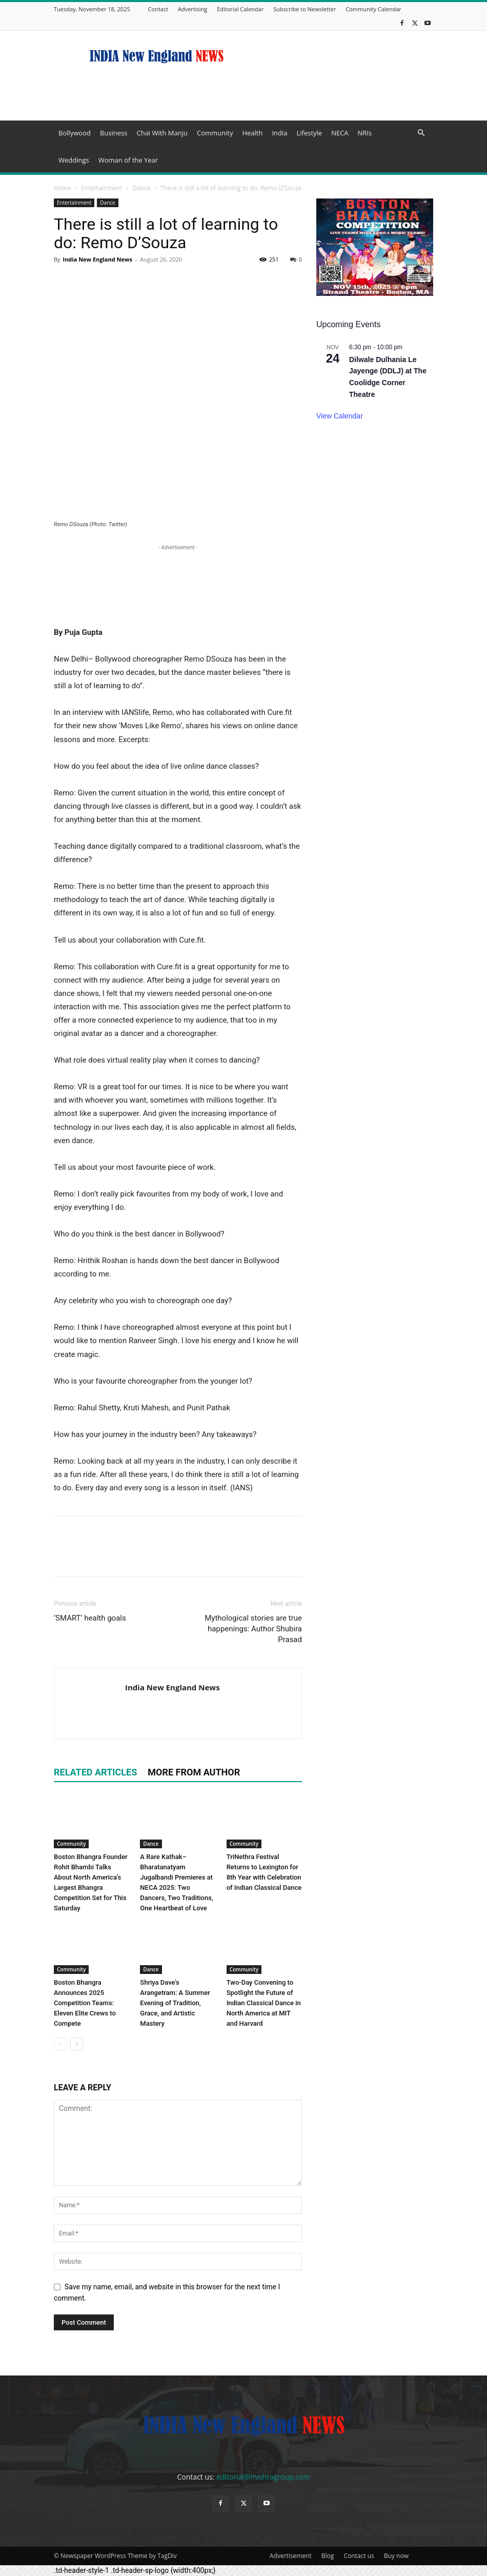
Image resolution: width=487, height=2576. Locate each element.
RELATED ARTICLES (95, 1772)
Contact (158, 9)
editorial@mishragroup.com (263, 2477)
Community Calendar (373, 9)
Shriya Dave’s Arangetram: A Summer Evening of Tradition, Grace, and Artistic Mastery (175, 2003)
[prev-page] (60, 2044)
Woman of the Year (128, 160)
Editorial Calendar (240, 9)
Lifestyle (309, 132)
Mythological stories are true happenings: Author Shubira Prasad (253, 1628)
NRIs (365, 132)
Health (252, 132)
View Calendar (339, 416)
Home (62, 188)
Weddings (73, 160)
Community (215, 132)
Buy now (396, 2555)
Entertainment (102, 188)
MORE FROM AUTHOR (194, 1772)
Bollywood (74, 132)
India (279, 132)
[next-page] (76, 2044)
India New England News (97, 259)
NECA (339, 132)
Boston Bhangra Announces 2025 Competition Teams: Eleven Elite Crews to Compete (85, 2003)
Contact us (358, 2555)
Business (114, 132)
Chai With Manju (161, 132)
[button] (421, 133)
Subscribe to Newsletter (304, 9)
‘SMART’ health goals (90, 1618)
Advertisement (291, 2555)
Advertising (192, 9)
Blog (327, 2555)
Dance (141, 188)
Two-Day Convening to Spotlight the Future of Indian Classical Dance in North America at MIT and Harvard (264, 2003)
